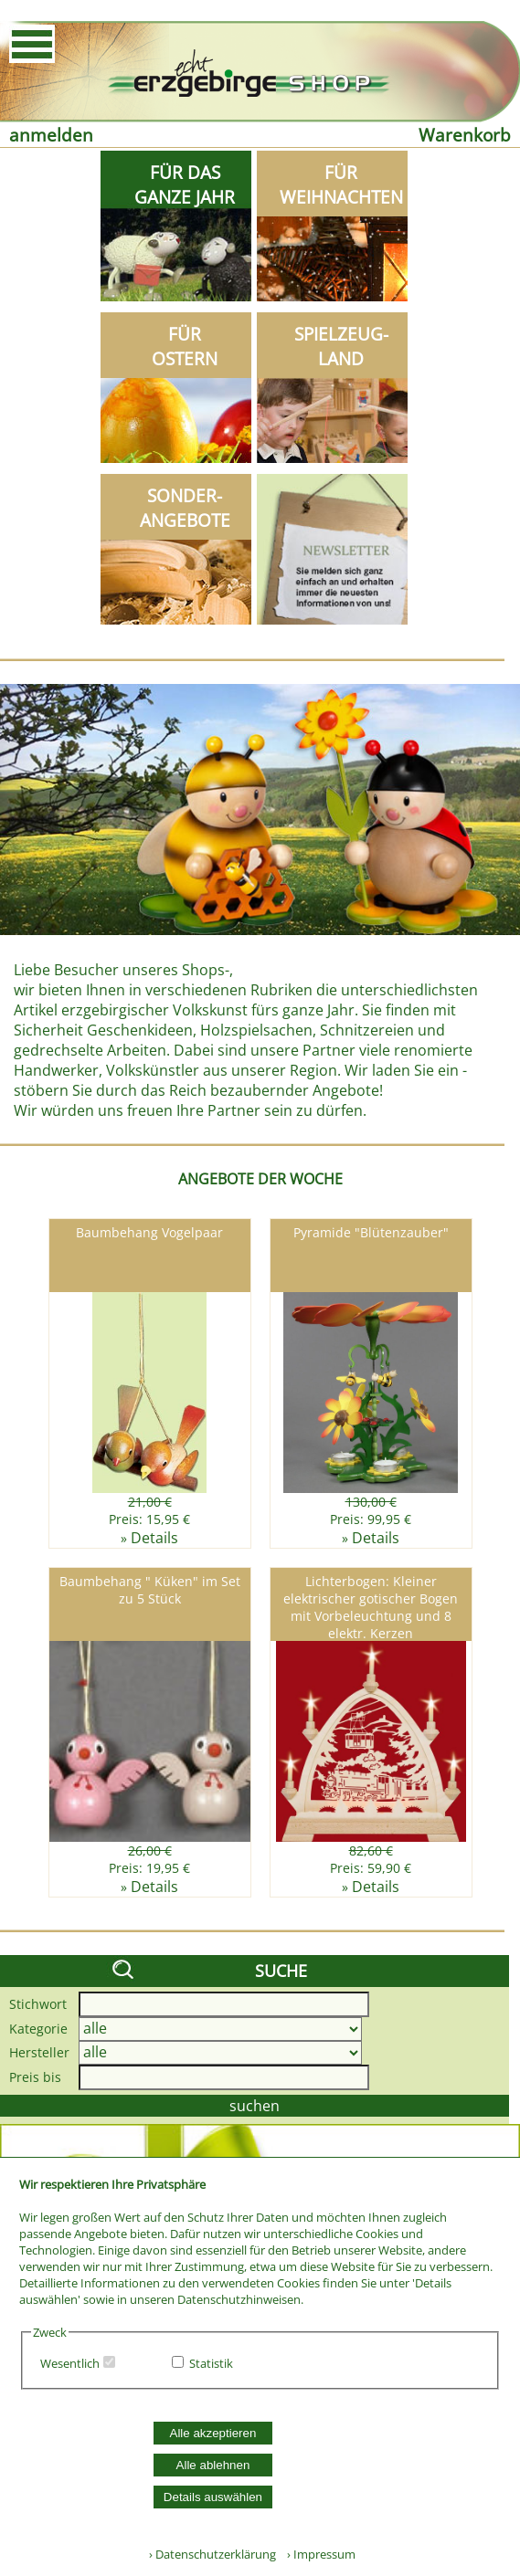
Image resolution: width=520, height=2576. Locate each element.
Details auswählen (213, 2497)
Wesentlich (70, 2363)
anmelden (51, 134)
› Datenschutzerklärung (212, 2554)
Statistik (211, 2363)
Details (154, 1538)
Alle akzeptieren (213, 2433)
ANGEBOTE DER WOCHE (260, 1179)
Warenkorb (465, 134)
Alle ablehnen (213, 2465)
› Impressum (317, 2554)
